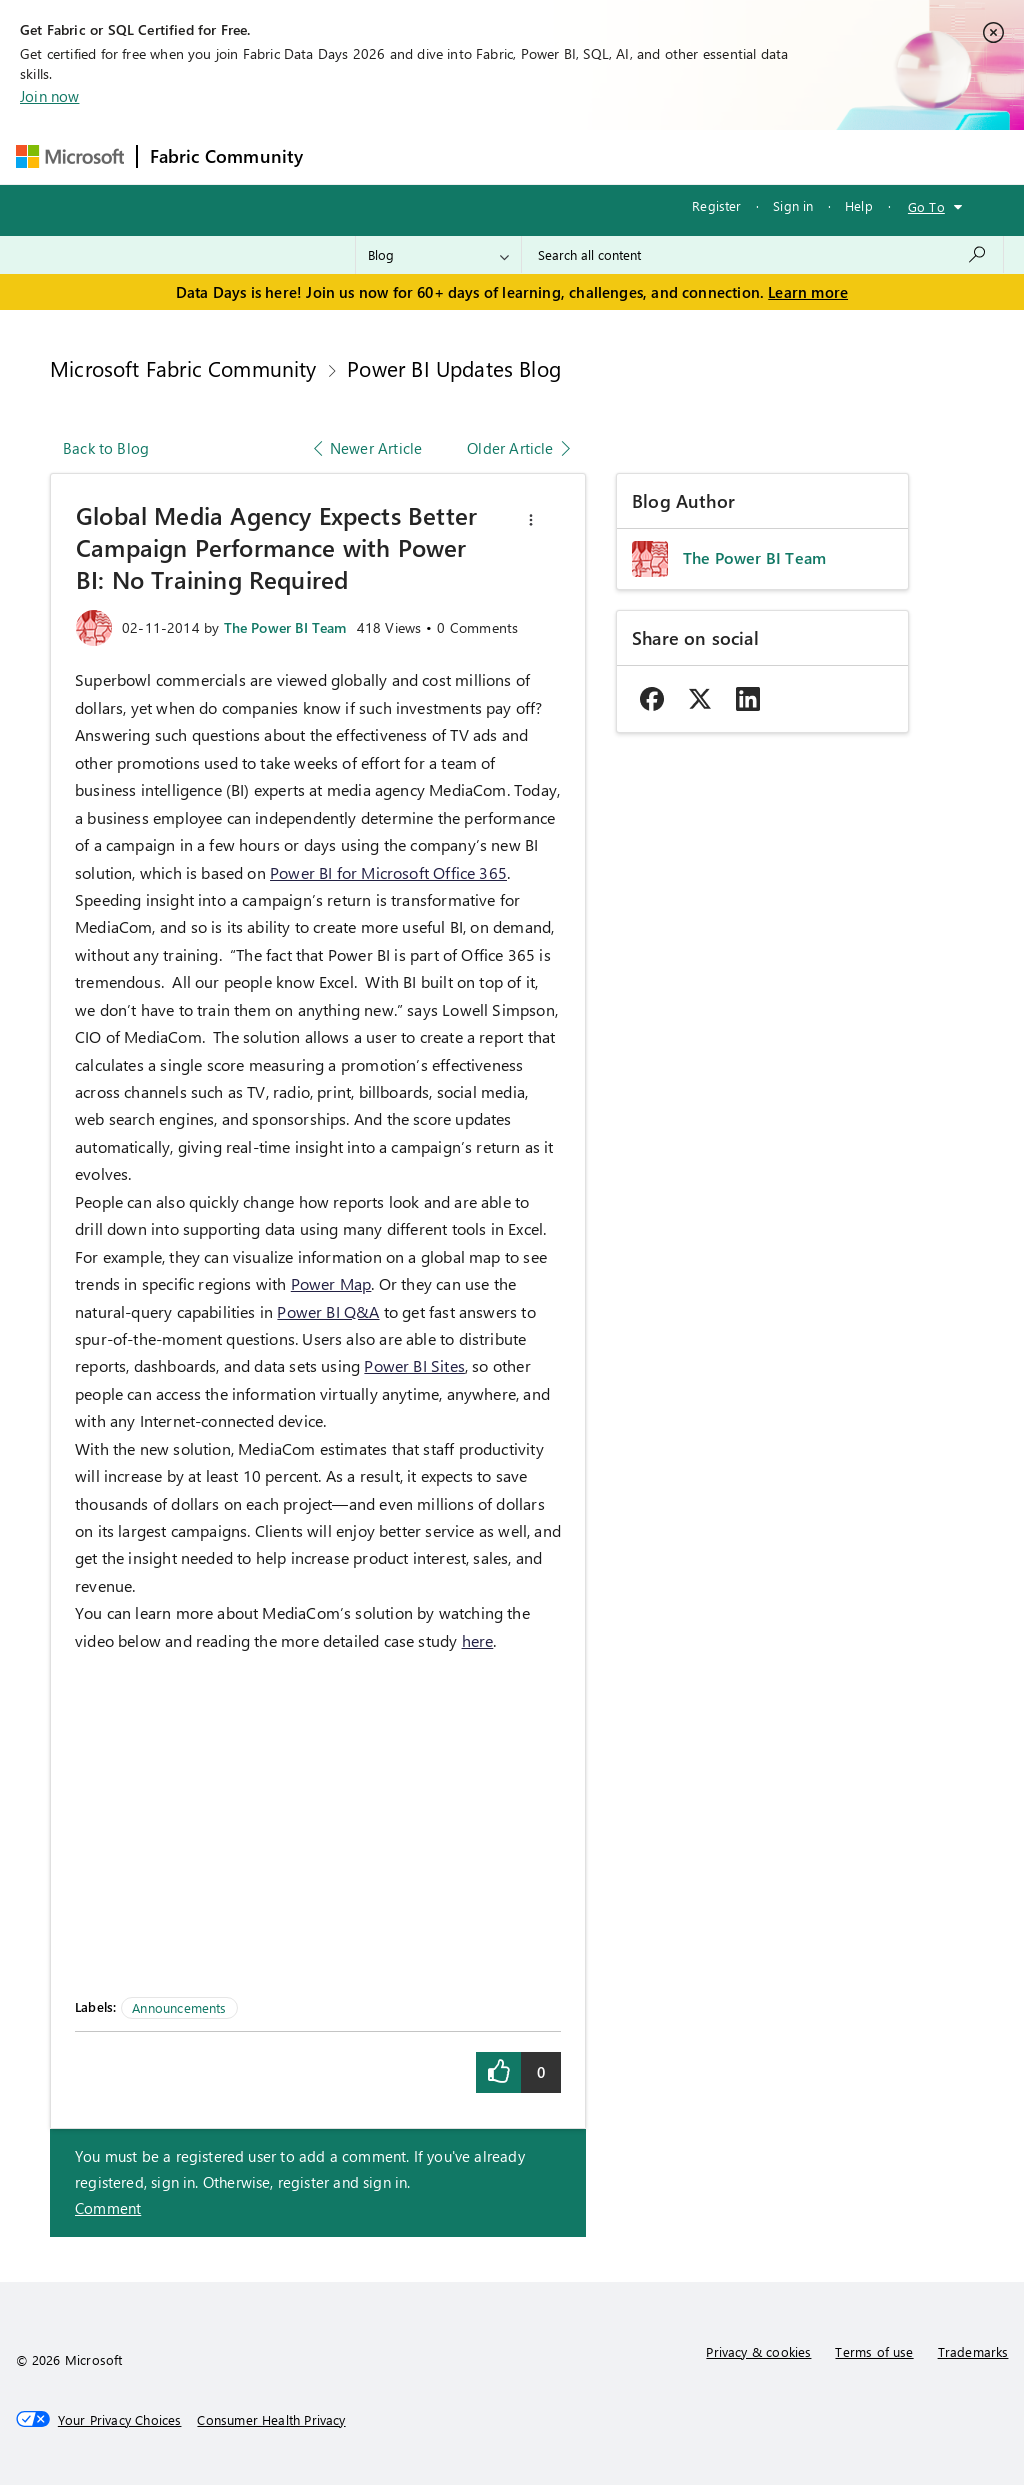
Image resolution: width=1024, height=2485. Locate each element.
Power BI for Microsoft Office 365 (388, 872)
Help (859, 205)
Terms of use (874, 2351)
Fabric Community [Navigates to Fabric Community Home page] (227, 156)
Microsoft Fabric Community (183, 368)
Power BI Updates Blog (454, 368)
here (478, 1640)
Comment (108, 2208)
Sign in (793, 205)
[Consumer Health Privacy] (271, 2420)
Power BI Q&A (328, 1311)
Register (716, 205)
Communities (607, 156)
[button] (531, 520)
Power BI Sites (414, 1365)
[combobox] (762, 255)
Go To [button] (926, 206)
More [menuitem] (765, 156)
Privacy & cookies (758, 2351)
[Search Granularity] (438, 255)
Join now (49, 96)
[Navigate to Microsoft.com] (70, 156)
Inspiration (436, 156)
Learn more (808, 292)
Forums (348, 156)
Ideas (518, 156)
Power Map (331, 1283)
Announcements (179, 2007)
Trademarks (973, 2351)
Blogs (697, 156)
